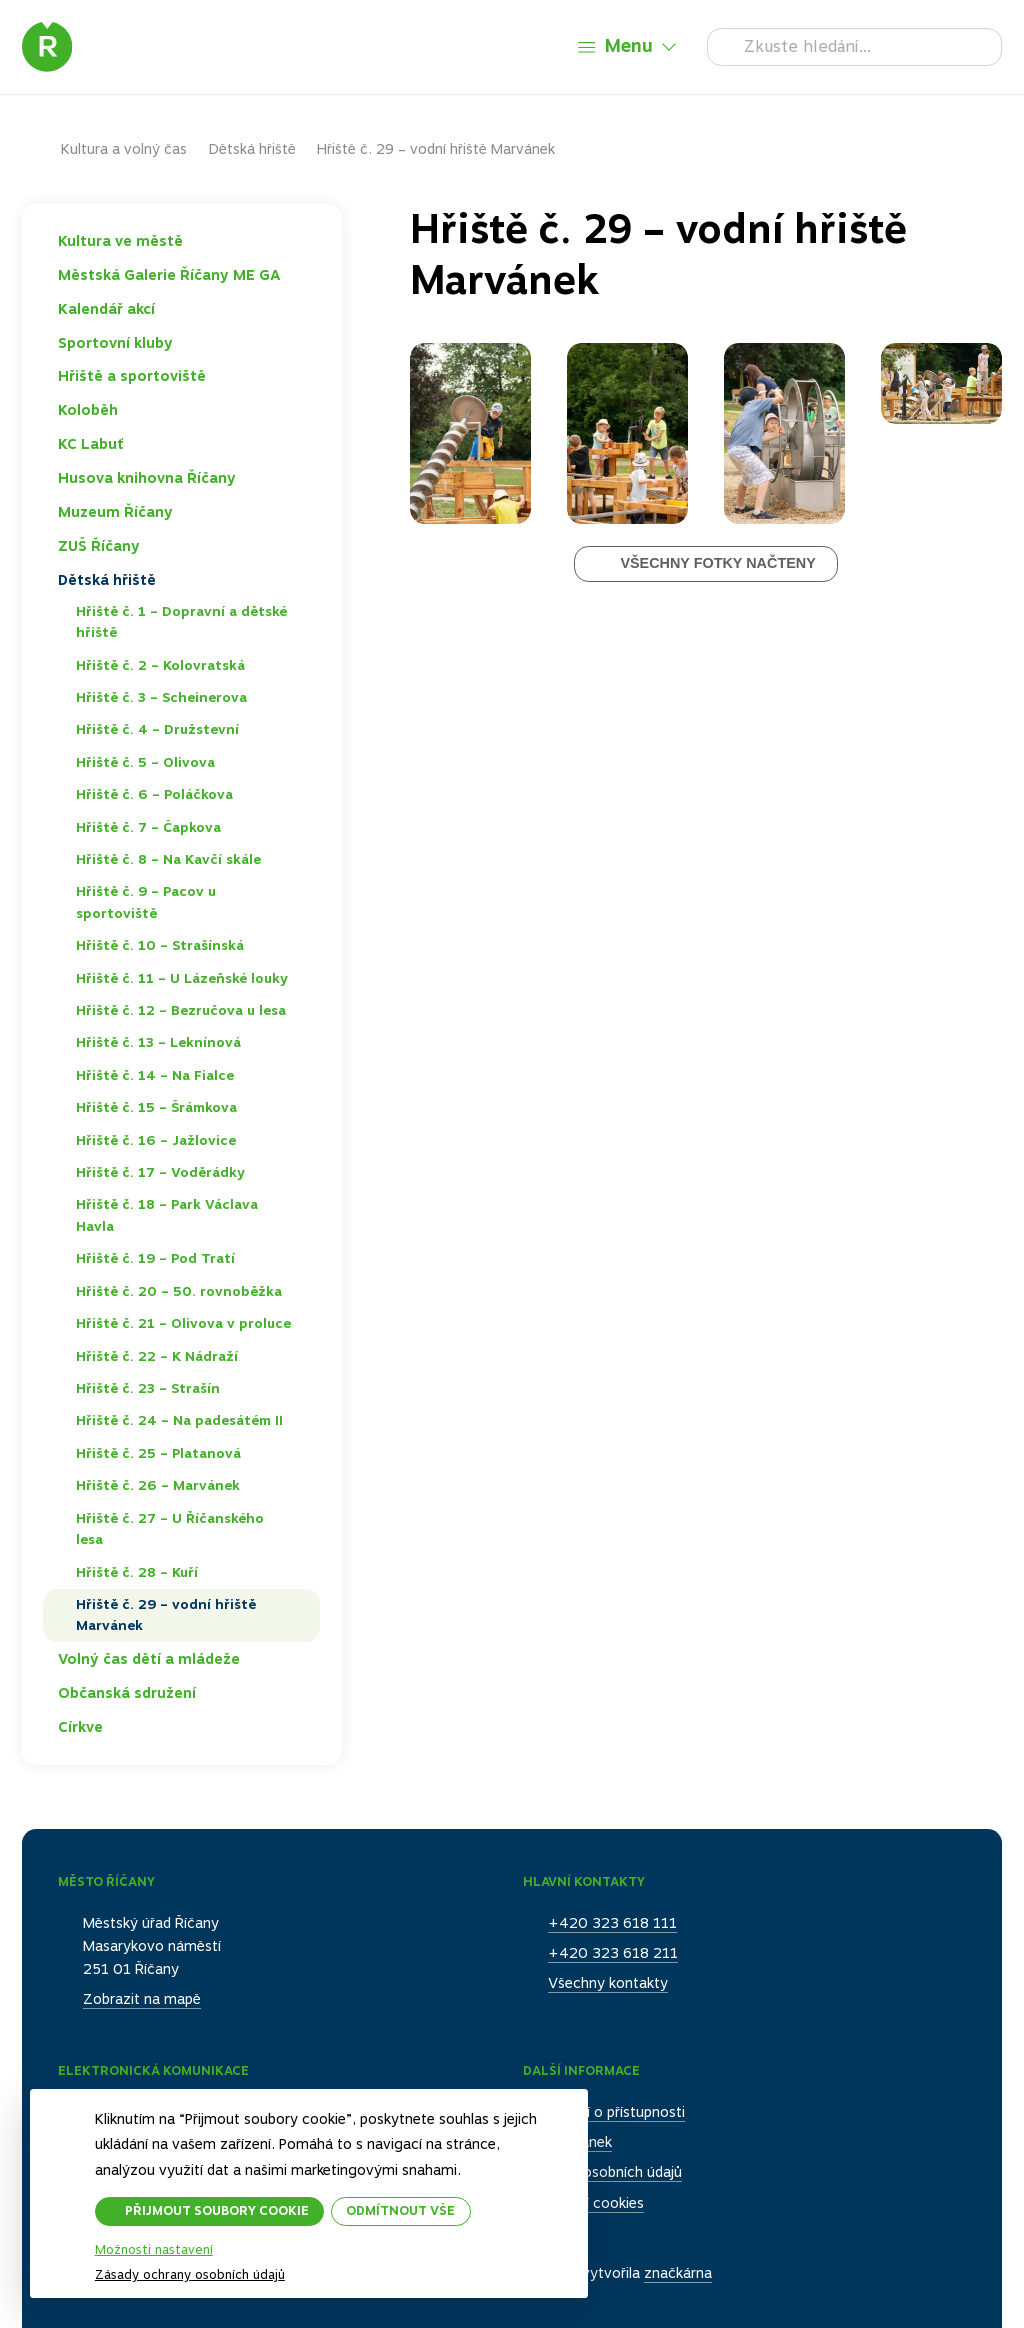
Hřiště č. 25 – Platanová (158, 1453)
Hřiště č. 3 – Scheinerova (161, 697)
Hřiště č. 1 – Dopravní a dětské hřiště (181, 622)
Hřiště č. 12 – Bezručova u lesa (181, 1010)
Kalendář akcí (106, 309)
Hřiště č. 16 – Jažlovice (156, 1140)
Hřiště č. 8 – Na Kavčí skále (168, 859)
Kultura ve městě (120, 241)
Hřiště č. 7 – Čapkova (148, 827)
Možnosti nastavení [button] (154, 2250)
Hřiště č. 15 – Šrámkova (156, 1107)
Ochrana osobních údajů (602, 2172)
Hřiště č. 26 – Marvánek (158, 1485)
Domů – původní (42, 149)
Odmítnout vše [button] (401, 2210)
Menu (629, 45)
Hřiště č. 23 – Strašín (148, 1388)
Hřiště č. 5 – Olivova (145, 762)
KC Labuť (91, 444)
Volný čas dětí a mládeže (149, 1659)
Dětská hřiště (252, 149)
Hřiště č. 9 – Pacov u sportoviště (146, 902)
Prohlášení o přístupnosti (604, 2112)
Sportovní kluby (115, 343)
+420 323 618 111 (612, 1923)
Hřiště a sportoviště (132, 376)
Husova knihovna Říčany (147, 478)
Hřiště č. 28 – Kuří (137, 1572)
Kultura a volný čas (124, 149)
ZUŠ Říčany (99, 546)
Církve (80, 1727)
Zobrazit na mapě (142, 1999)
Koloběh (88, 410)
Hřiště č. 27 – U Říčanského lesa (170, 1529)
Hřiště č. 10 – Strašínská (160, 945)
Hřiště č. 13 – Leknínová (158, 1042)
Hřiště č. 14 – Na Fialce (155, 1075)
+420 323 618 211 (613, 1953)
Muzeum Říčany (115, 512)
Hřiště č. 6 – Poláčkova (154, 794)
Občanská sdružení (127, 1693)
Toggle (303, 241)
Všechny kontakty (608, 1983)
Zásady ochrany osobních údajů (190, 2274)
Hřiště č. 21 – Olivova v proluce (183, 1323)
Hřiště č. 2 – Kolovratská (160, 665)
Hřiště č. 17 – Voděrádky (160, 1172)
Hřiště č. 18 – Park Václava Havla (167, 1215)
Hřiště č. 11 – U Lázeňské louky (182, 978)
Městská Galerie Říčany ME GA (169, 275)
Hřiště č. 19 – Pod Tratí (155, 1258)
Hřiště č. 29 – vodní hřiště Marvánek (166, 1615)
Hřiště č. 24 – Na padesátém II (179, 1420)
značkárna (678, 2273)
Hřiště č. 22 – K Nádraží (157, 1356)
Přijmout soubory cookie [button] (217, 2210)
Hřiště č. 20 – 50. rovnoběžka (179, 1291)
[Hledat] (854, 47)
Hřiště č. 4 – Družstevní (157, 729)
